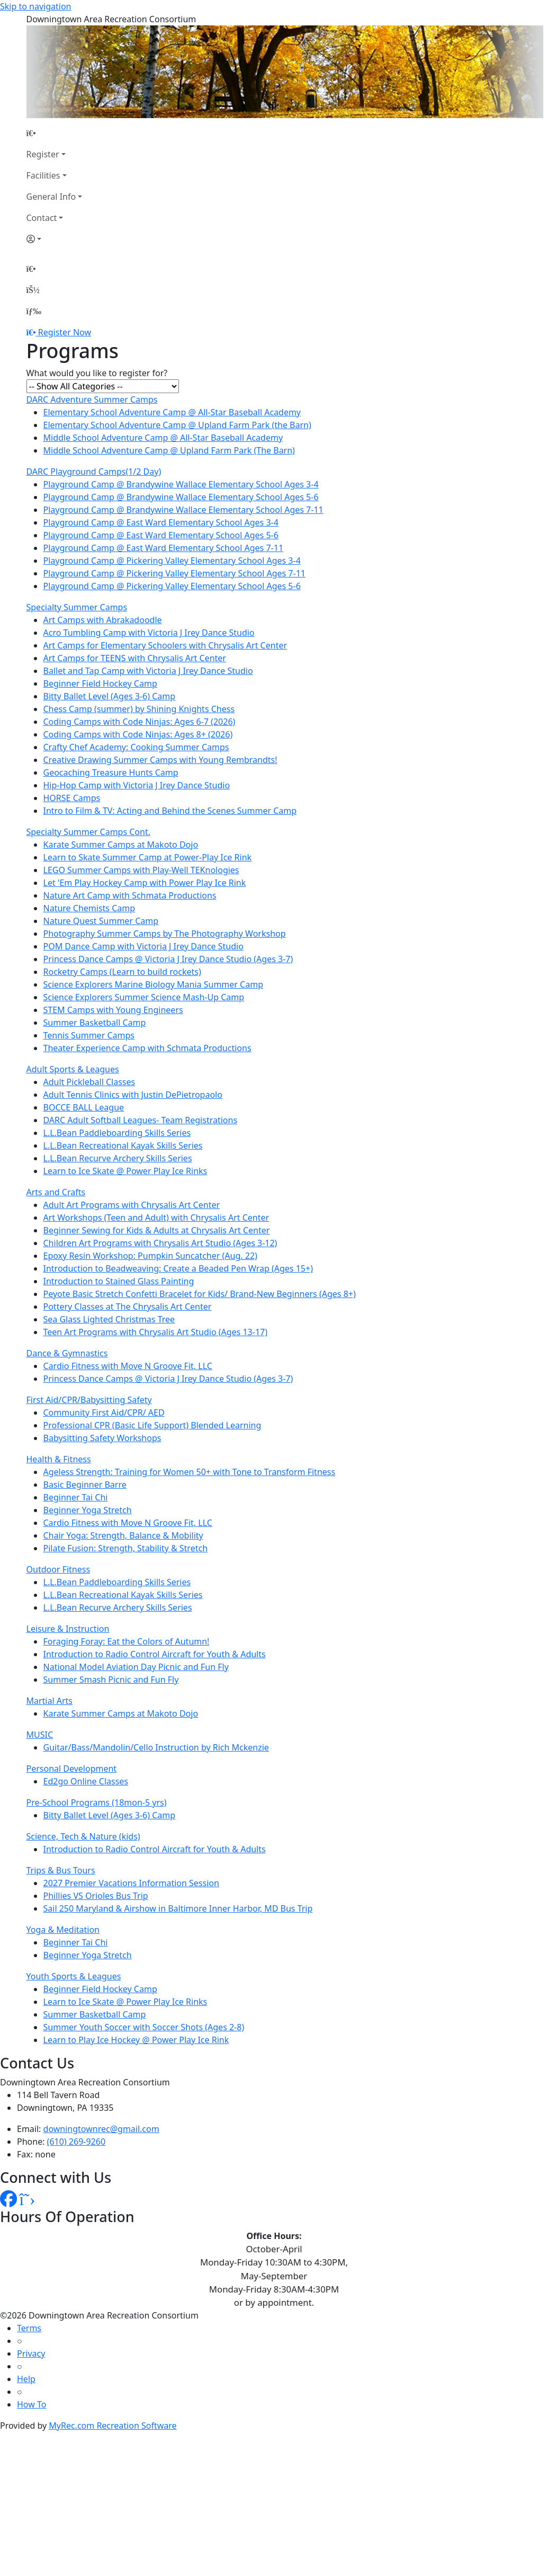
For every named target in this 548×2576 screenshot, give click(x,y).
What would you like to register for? (97, 373)
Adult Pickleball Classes (89, 1082)
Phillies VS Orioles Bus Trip (95, 1896)
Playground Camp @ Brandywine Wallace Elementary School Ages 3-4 (181, 484)
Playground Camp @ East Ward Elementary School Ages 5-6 (161, 535)
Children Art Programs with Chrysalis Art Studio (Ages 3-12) (160, 1243)
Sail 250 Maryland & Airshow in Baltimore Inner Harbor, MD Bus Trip (178, 1908)
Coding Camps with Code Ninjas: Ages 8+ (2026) (138, 734)
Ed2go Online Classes (86, 1781)
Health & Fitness (58, 1459)
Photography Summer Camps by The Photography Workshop (164, 933)
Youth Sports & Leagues (73, 1976)
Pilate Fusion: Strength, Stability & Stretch (125, 1548)
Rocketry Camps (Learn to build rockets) (122, 972)
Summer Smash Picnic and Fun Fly (111, 1679)
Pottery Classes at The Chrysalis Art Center (127, 1306)
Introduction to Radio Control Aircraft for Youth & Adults (154, 1654)
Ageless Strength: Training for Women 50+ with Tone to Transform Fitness (189, 1472)
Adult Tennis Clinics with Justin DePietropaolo (132, 1094)
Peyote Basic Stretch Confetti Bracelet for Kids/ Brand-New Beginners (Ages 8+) (199, 1294)
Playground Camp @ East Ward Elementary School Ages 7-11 (163, 548)
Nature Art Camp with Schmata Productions (130, 895)
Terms (29, 2328)
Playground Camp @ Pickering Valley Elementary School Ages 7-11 (174, 573)
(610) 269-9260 (76, 2141)
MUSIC (39, 1734)
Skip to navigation (35, 6)
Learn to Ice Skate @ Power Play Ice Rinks (125, 1171)
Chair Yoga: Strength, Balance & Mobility (123, 1535)
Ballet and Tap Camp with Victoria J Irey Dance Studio (148, 671)
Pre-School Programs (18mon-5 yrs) (96, 1802)
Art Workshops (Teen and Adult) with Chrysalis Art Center (156, 1217)
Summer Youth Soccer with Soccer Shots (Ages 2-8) (144, 2027)
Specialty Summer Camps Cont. (88, 832)
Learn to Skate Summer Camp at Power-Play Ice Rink (147, 857)
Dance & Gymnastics (67, 1353)
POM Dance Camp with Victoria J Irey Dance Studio (143, 946)
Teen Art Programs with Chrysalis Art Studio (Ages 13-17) (155, 1332)
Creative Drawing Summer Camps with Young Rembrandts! (160, 760)
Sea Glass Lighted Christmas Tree (109, 1319)
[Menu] (33, 311)
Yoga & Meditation (63, 1929)
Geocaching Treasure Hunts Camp (110, 772)
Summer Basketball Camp (94, 1022)
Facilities (43, 175)
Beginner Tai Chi (75, 1497)
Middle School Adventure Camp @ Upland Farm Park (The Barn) (169, 450)
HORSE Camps (72, 798)
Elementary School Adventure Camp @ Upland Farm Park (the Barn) (177, 425)
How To (31, 2404)
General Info (51, 196)
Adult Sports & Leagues (72, 1069)
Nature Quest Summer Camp (101, 921)
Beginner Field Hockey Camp (100, 683)
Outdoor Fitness (58, 1569)
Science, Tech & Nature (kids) (83, 1836)
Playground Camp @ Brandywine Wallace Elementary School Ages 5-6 (181, 497)
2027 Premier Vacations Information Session (131, 1883)
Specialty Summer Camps (77, 607)
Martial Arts (49, 1701)
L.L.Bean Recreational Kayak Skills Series (123, 1145)
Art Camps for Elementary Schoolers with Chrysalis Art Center (165, 645)
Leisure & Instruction (68, 1629)
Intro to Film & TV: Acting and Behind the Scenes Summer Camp (170, 810)
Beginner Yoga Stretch (87, 1510)
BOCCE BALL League (83, 1107)
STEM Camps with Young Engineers (113, 1010)
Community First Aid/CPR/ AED (104, 1412)
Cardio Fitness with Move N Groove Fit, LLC (127, 1366)
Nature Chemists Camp (89, 908)
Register (42, 154)
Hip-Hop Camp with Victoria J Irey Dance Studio (136, 785)
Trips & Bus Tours (60, 1870)
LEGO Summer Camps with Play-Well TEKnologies (141, 870)
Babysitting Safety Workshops (102, 1438)
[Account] (54, 239)
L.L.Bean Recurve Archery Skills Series (117, 1158)
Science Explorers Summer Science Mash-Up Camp (144, 997)
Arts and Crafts (56, 1192)
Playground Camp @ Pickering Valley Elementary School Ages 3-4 (172, 560)
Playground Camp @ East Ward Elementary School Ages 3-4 (161, 522)
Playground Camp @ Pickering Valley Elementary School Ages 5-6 (172, 586)
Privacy (31, 2353)
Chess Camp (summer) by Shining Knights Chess (139, 709)
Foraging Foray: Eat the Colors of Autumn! (126, 1641)
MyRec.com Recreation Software (112, 2425)
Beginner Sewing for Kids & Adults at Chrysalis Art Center (156, 1230)
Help (26, 2379)
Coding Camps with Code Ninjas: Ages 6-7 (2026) (139, 721)
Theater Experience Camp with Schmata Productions (147, 1048)
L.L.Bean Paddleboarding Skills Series (117, 1133)
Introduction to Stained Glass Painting (118, 1281)
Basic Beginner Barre (85, 1484)
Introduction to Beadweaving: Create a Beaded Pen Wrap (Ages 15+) (178, 1268)
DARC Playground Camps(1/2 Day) (93, 471)
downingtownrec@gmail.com (101, 2129)
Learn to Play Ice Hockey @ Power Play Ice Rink (136, 2040)
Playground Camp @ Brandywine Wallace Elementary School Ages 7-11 (183, 510)
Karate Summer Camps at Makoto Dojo (121, 844)
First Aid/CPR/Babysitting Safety (89, 1400)
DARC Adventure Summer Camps (92, 399)
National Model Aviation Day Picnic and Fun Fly (136, 1667)
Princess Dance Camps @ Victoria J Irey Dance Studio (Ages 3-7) (168, 959)
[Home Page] (54, 133)
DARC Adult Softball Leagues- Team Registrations (140, 1120)
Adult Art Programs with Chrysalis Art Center (131, 1205)
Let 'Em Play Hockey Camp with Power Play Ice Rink (144, 883)
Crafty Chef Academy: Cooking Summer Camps (136, 747)
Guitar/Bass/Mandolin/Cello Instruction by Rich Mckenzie (156, 1747)
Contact (41, 218)
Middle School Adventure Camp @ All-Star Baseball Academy (163, 437)
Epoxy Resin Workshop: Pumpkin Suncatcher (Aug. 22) (150, 1256)
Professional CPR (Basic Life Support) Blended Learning (152, 1425)
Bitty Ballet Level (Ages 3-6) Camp (109, 696)
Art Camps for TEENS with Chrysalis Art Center (134, 658)
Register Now (64, 332)
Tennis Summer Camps (88, 1035)
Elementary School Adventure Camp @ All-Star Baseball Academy (172, 412)
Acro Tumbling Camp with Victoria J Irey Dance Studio (149, 632)
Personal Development (71, 1768)
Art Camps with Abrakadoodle (102, 620)
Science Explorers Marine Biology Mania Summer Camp (153, 984)
